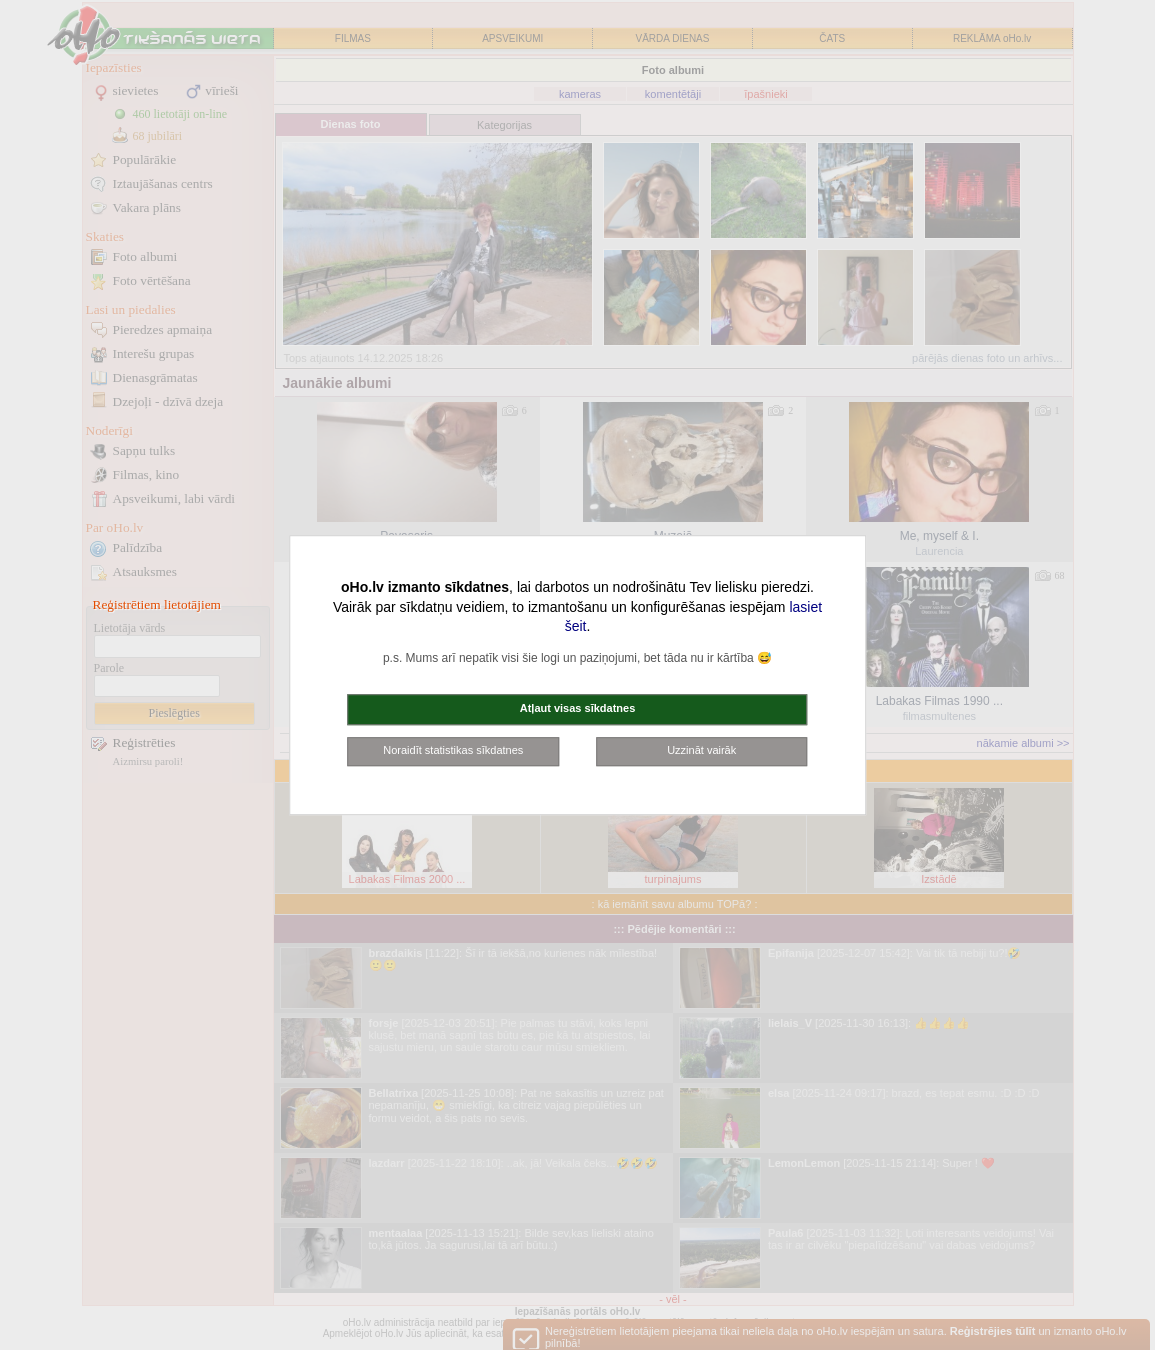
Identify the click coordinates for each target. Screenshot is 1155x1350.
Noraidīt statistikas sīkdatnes (453, 750)
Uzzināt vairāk (701, 750)
